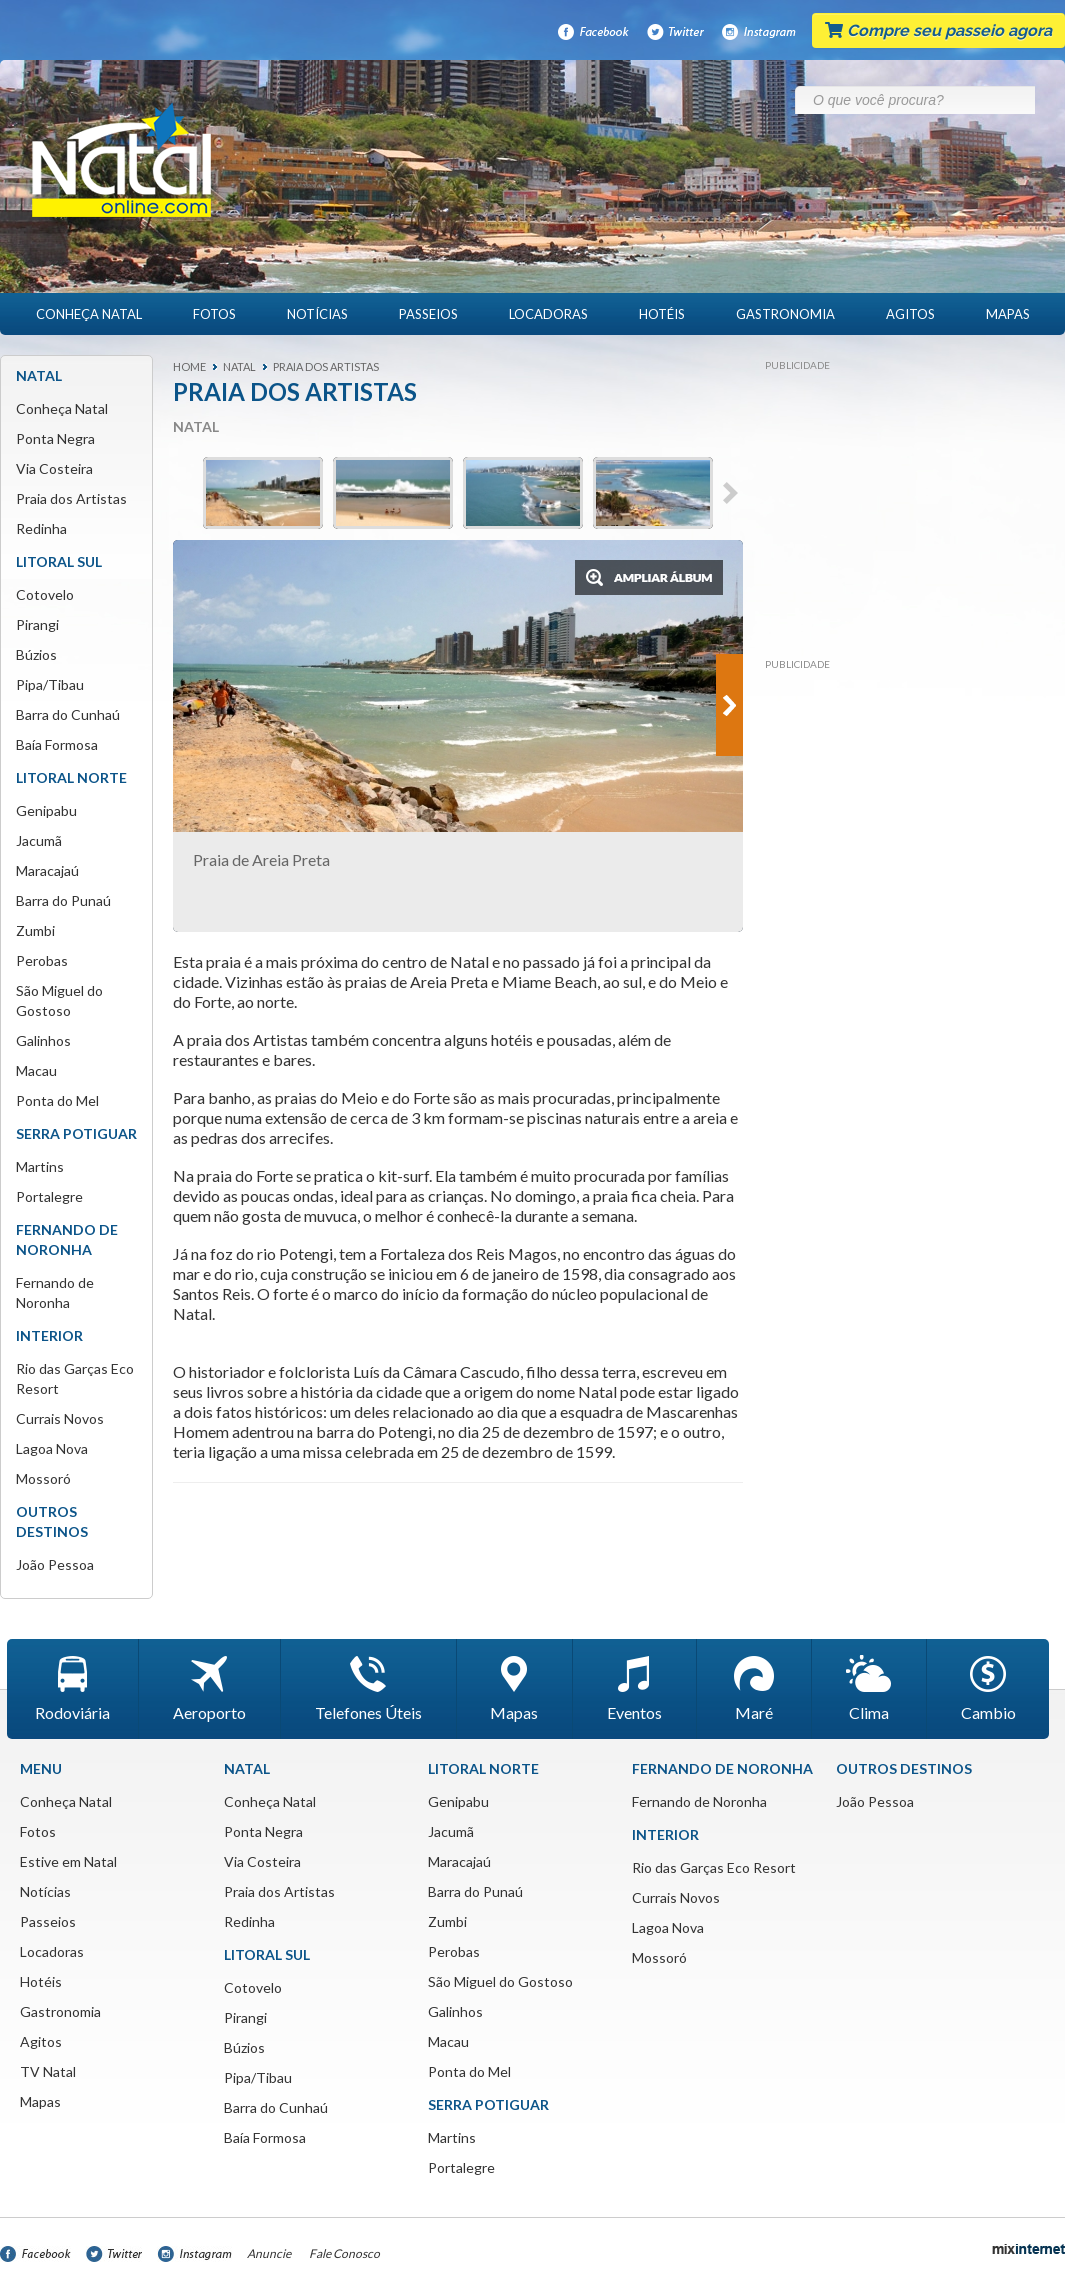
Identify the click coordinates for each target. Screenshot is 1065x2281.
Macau (36, 1070)
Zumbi (35, 930)
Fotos (214, 314)
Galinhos (43, 1040)
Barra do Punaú (63, 900)
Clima (869, 1688)
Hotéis (662, 314)
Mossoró (43, 1478)
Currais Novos (60, 1418)
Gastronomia (785, 314)
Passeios (428, 314)
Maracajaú (47, 870)
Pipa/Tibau (50, 684)
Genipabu (46, 810)
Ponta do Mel (57, 1100)
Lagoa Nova (52, 1448)
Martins (40, 1166)
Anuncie (269, 2253)
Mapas (1008, 314)
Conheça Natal (89, 314)
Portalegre (49, 1196)
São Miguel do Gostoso (500, 1981)
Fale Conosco (344, 2253)
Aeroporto (209, 1688)
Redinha (41, 528)
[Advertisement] (904, 505)
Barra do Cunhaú (68, 714)
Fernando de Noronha (699, 1801)
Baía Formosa (57, 744)
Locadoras (548, 314)
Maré (754, 1688)
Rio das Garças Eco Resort (714, 1867)
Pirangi (37, 624)
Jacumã (39, 840)
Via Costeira (54, 468)
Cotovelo (45, 594)
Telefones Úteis (368, 1688)
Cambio (988, 1688)
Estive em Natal (68, 1861)
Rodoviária (72, 1688)
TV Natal (48, 2071)
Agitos (910, 314)
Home (189, 366)
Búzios (36, 654)
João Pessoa (55, 1564)
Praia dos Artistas (71, 498)
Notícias (317, 314)
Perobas (42, 960)
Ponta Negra (55, 438)
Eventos (634, 1688)
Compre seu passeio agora (938, 30)
